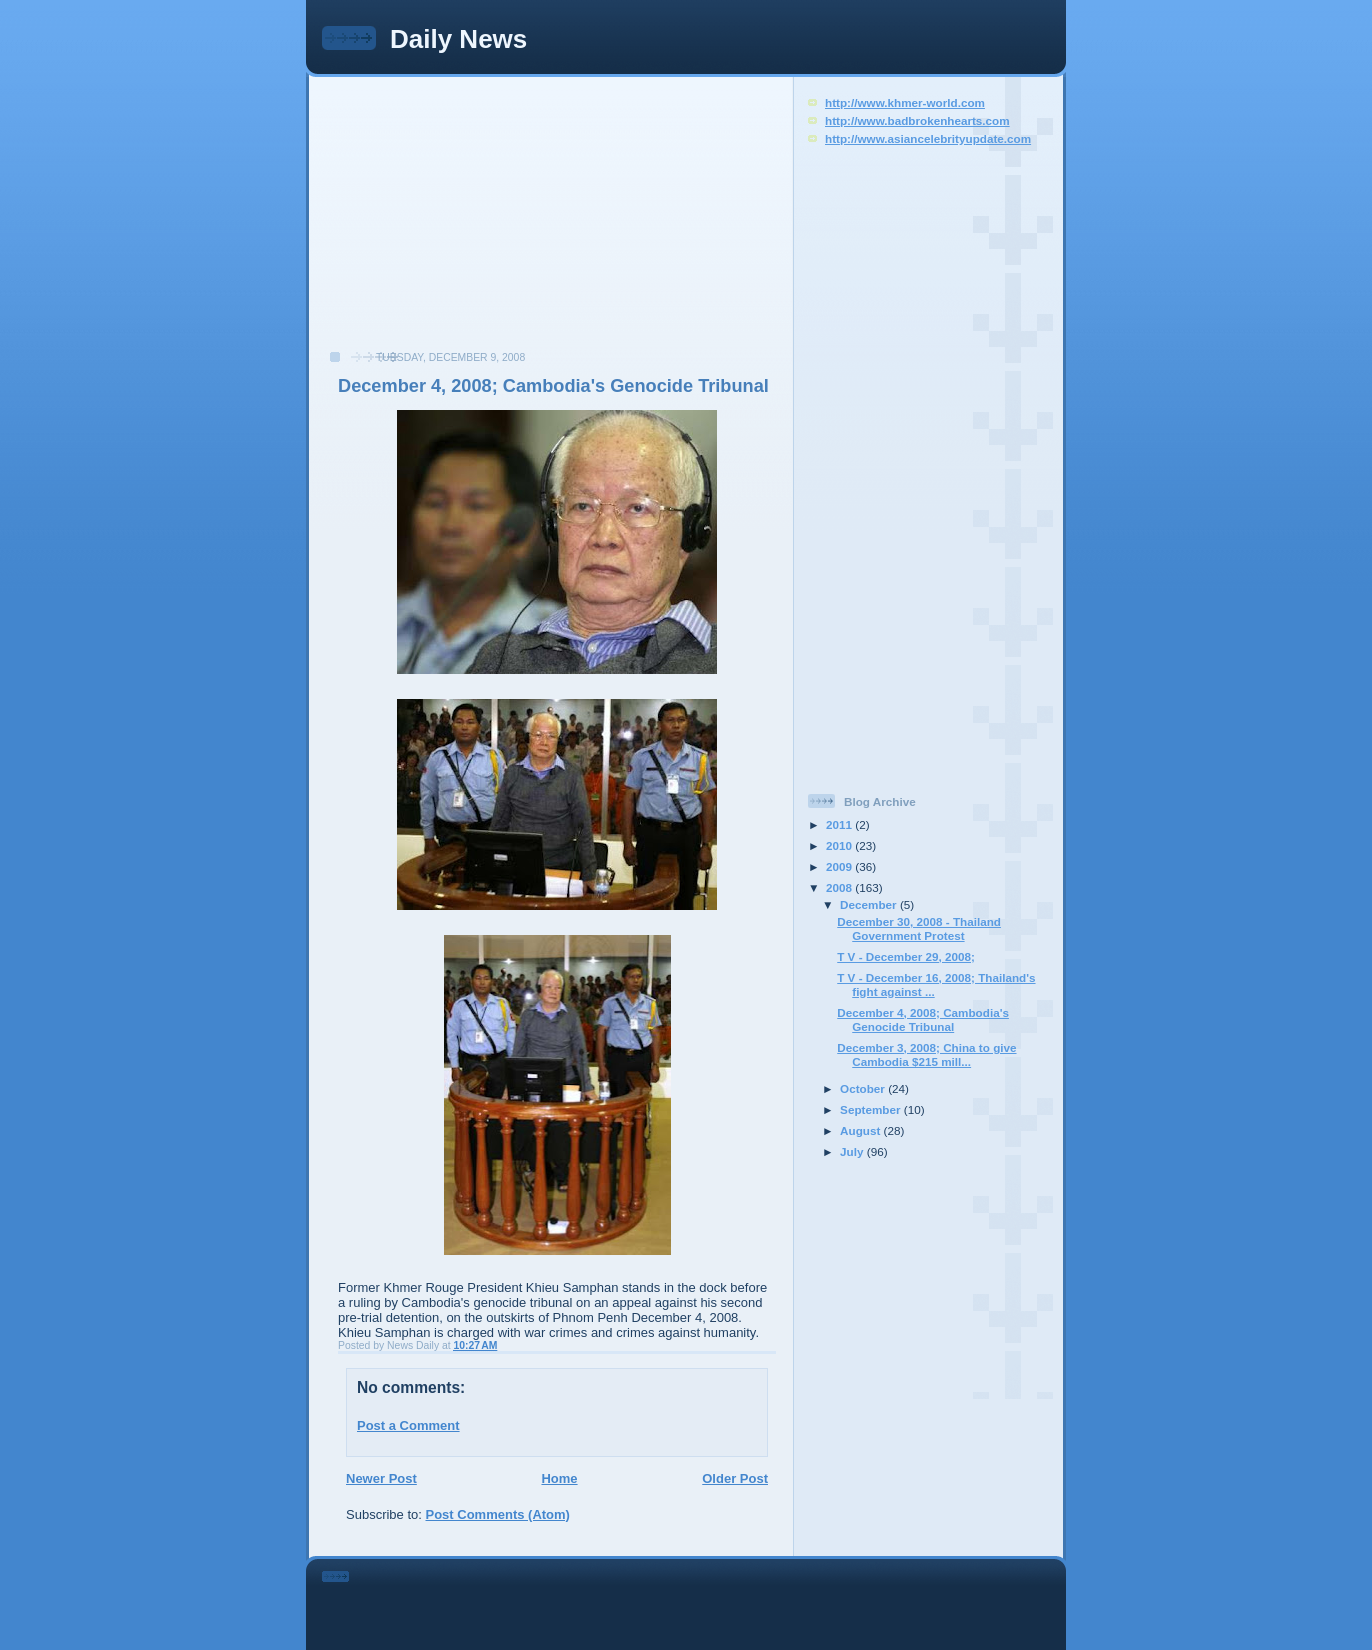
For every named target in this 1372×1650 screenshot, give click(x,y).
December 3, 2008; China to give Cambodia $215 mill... (926, 1054)
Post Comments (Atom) (498, 1514)
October (864, 1088)
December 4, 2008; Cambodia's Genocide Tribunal (553, 386)
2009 (840, 866)
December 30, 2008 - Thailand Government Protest (919, 928)
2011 (840, 824)
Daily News (458, 39)
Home (559, 1478)
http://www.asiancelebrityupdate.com (928, 138)
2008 (840, 887)
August (862, 1130)
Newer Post (381, 1478)
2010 (840, 845)
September (872, 1109)
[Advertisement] (467, 224)
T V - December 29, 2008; (906, 956)
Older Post (735, 1478)
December (870, 904)
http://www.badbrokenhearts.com (917, 120)
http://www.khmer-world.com (905, 102)
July (853, 1151)
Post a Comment (408, 1425)
